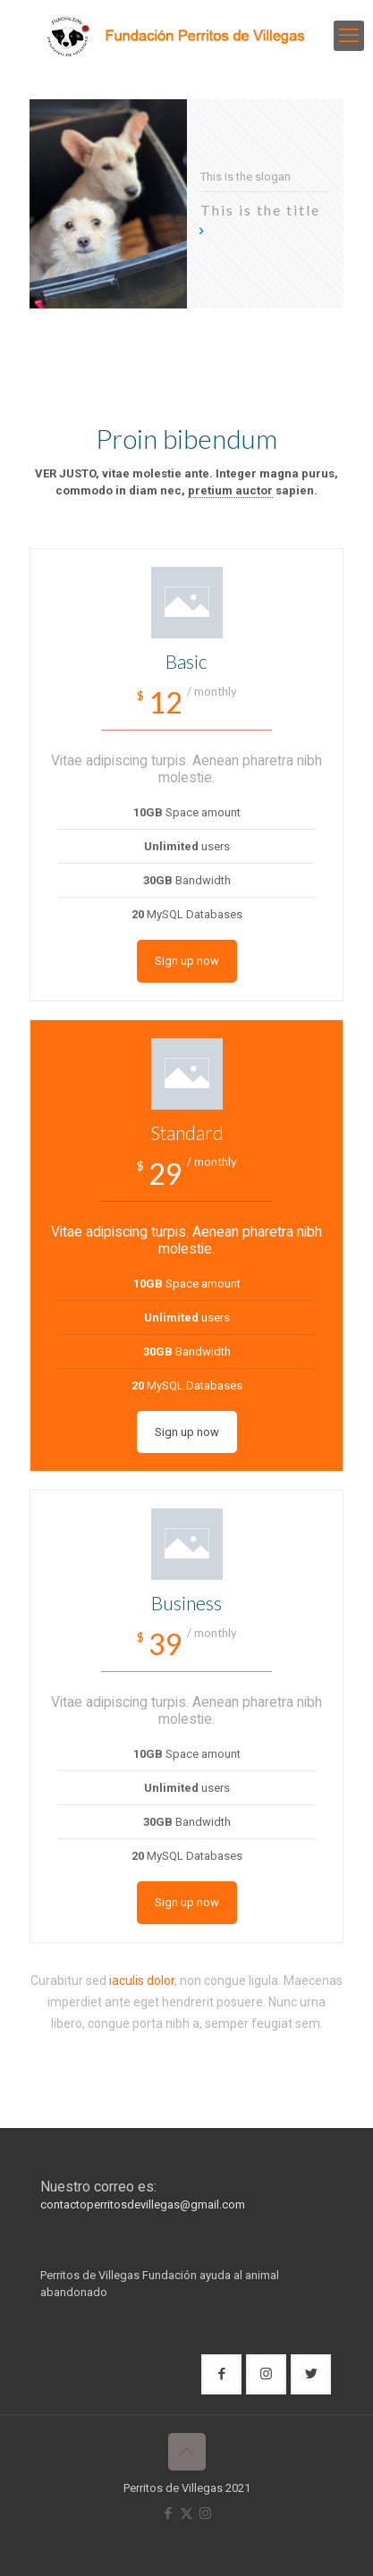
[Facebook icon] (167, 2513)
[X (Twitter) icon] (186, 2513)
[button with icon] (221, 2374)
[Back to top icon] (187, 2451)
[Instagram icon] (205, 2513)
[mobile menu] (349, 36)
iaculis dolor (141, 1980)
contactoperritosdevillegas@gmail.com (142, 2204)
